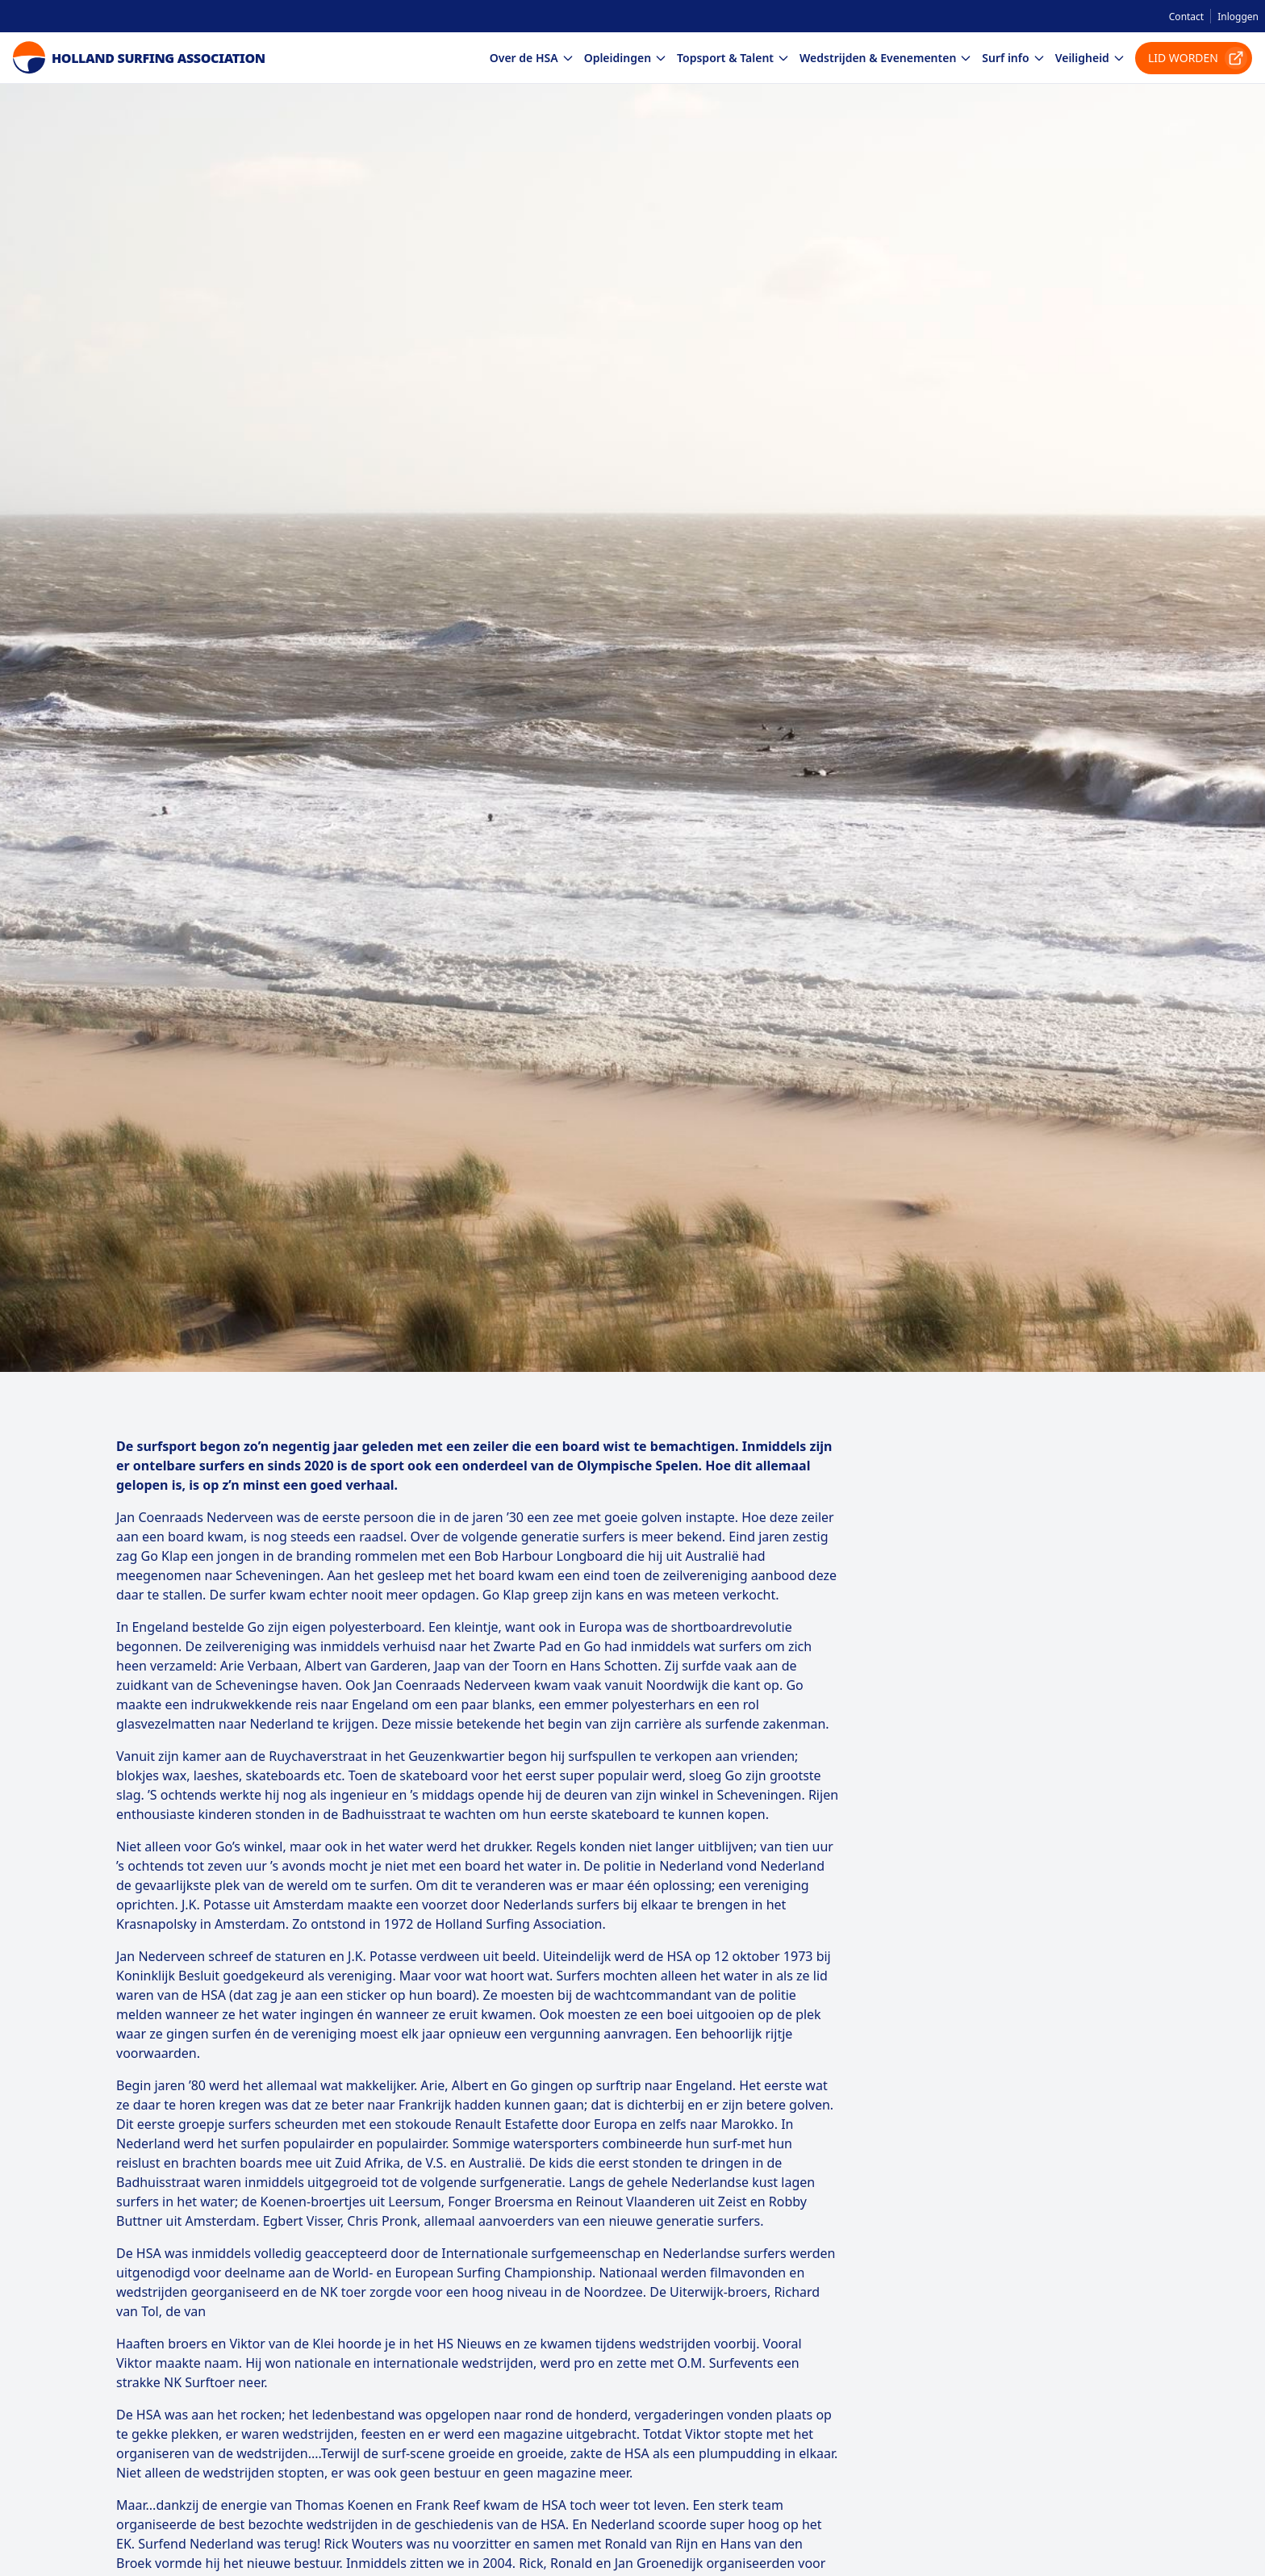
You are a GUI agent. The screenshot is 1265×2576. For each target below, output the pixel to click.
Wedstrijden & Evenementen (885, 57)
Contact (1186, 16)
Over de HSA (532, 57)
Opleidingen (625, 57)
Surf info (1013, 57)
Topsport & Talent (733, 57)
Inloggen (1238, 16)
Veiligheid (1090, 57)
